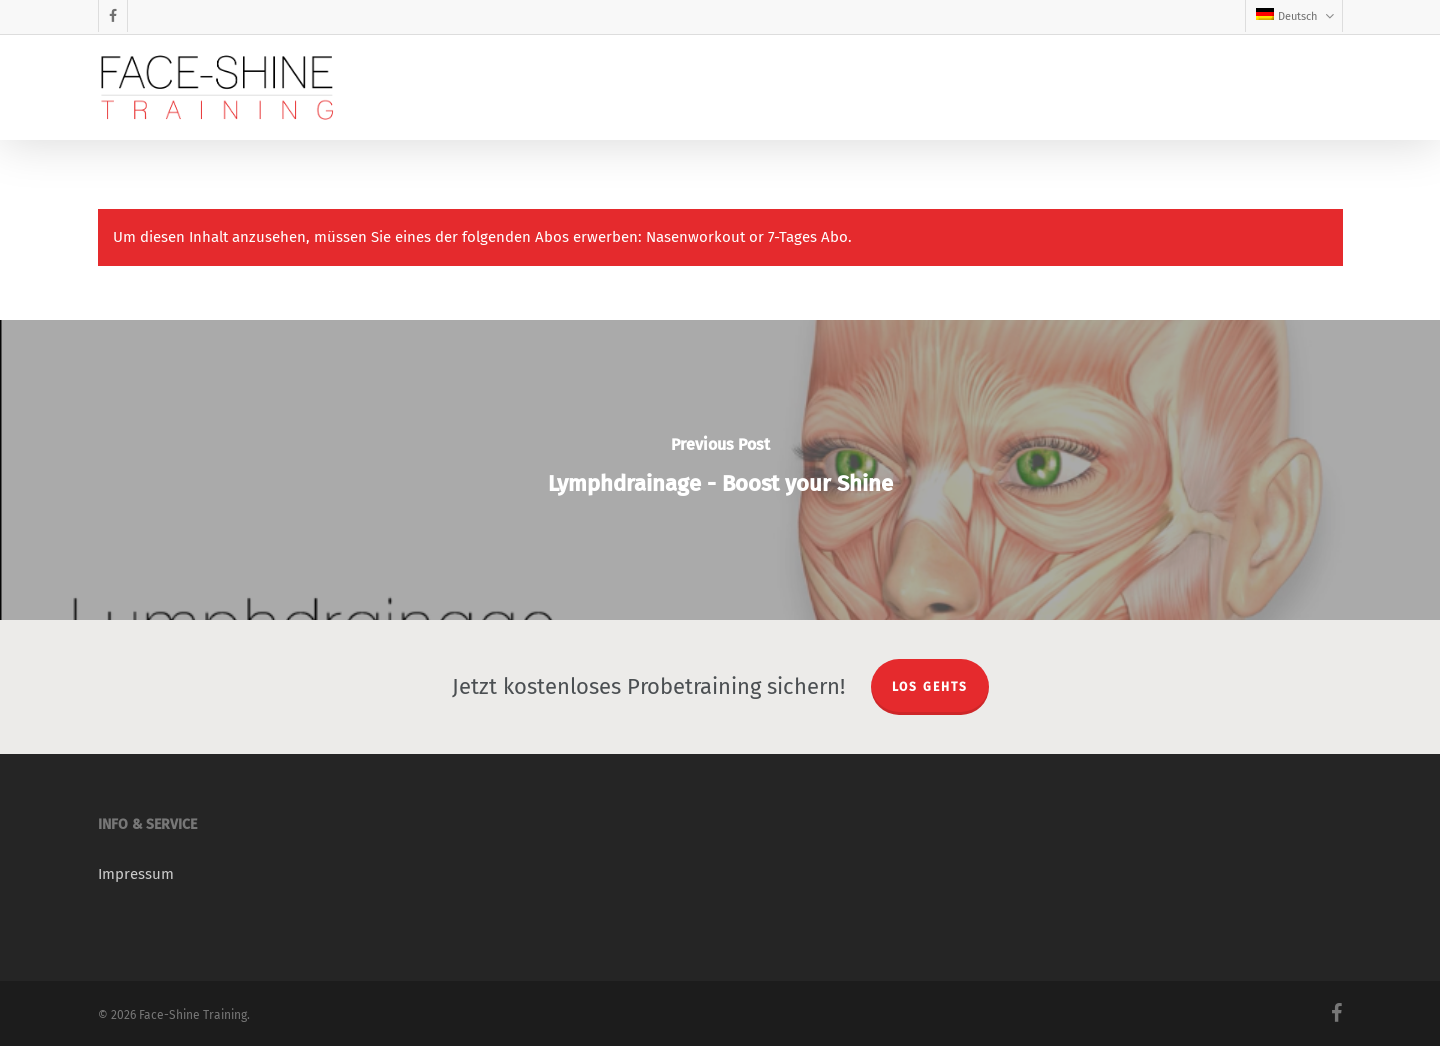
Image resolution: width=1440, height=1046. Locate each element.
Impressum (136, 874)
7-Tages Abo (808, 237)
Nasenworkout (695, 237)
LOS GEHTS (930, 687)
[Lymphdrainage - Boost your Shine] (720, 470)
